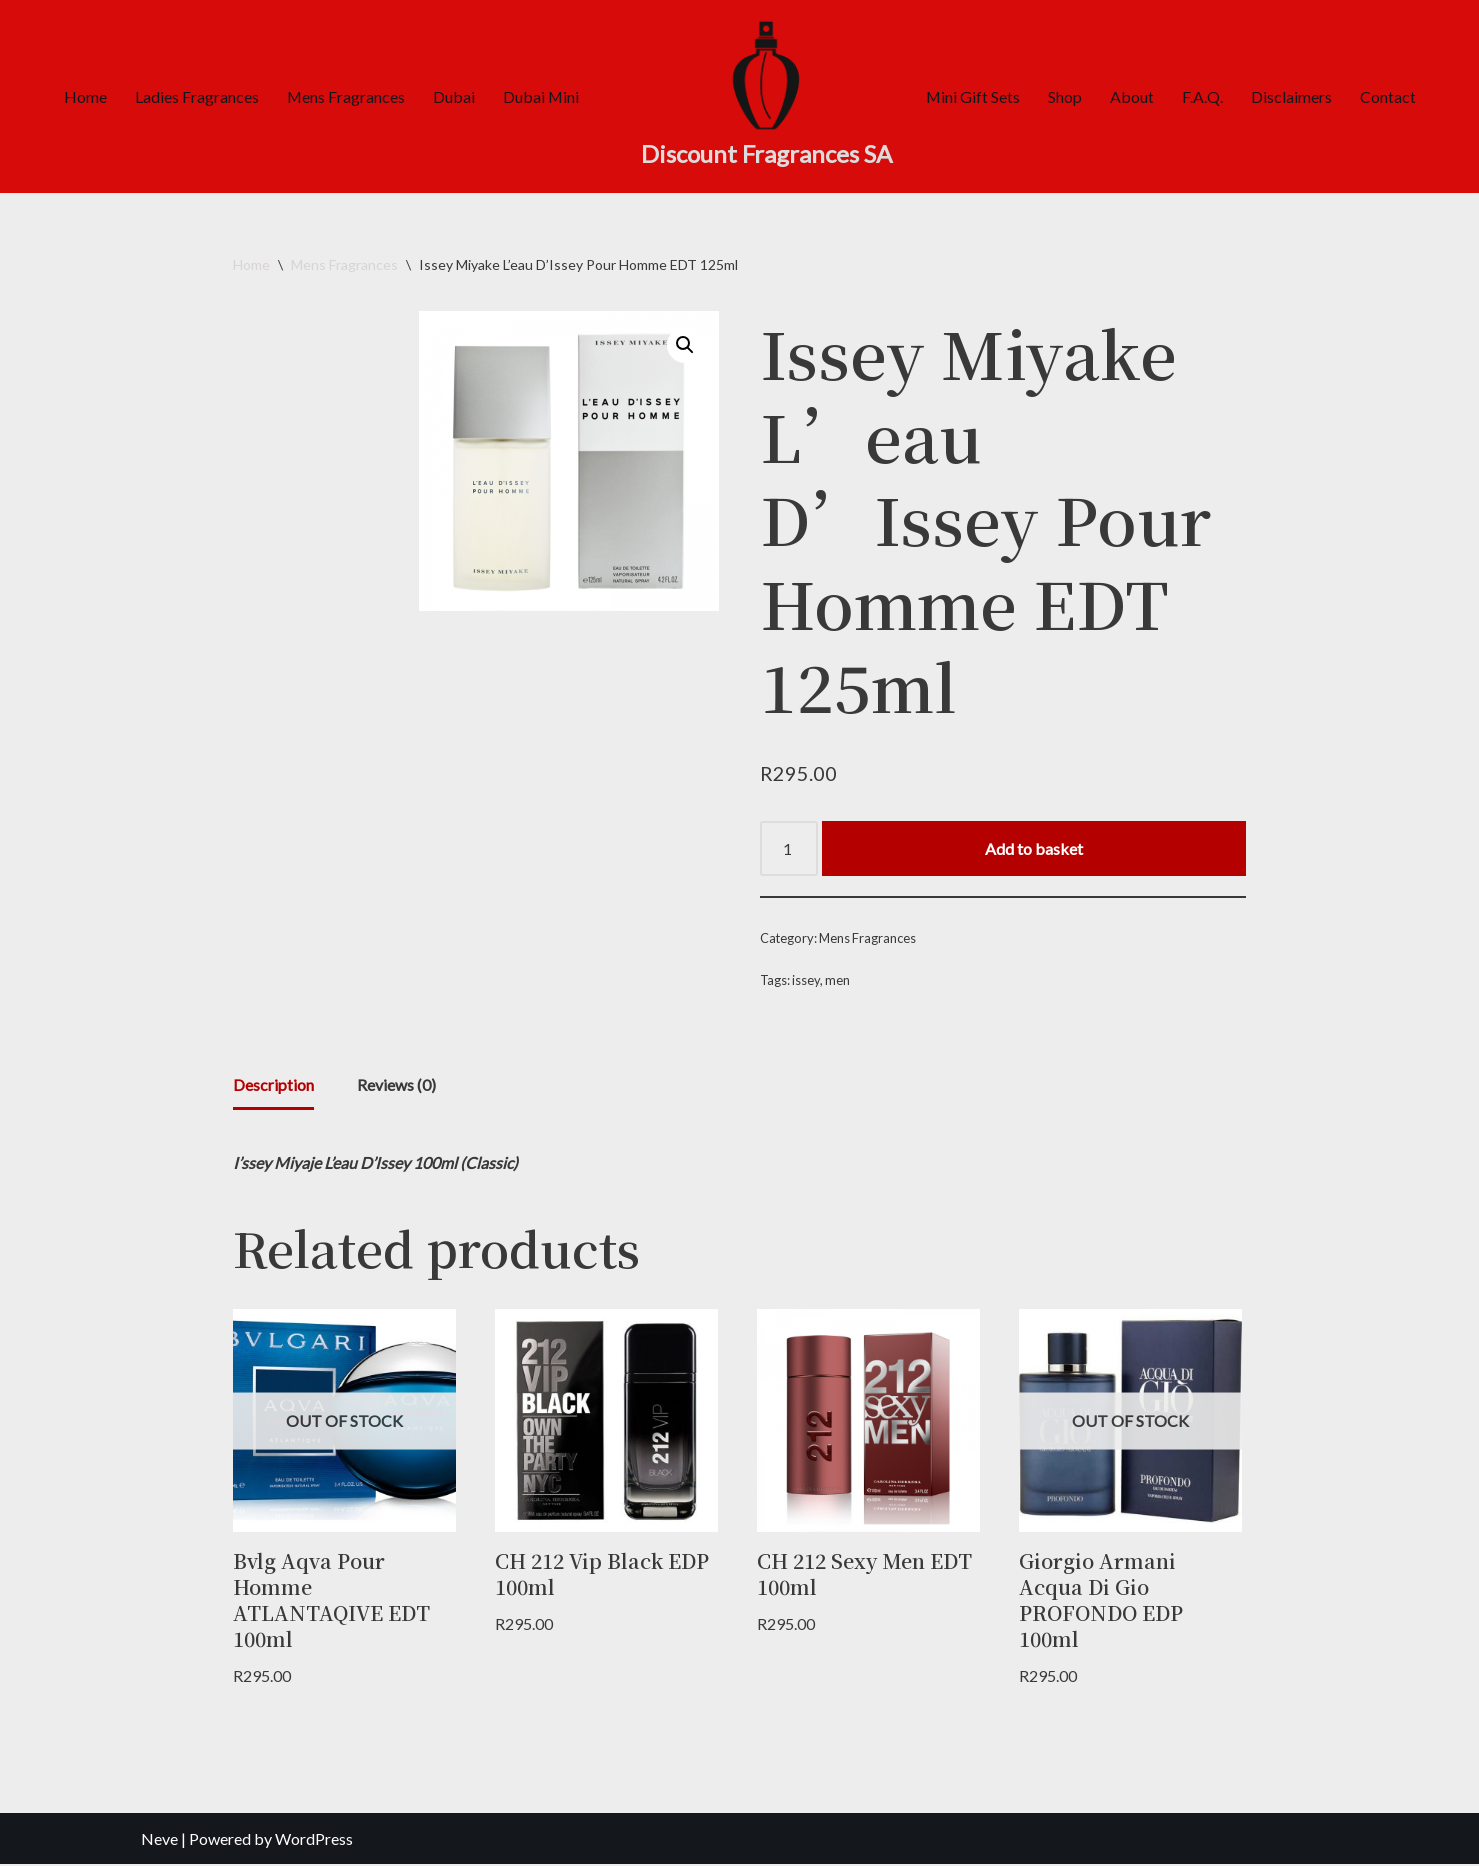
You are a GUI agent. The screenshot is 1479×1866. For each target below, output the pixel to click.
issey (807, 982)
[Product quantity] (789, 849)
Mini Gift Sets (973, 96)
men (839, 982)
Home (83, 96)
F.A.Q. (1203, 96)
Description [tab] (273, 1086)
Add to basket (1034, 848)
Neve (159, 1840)
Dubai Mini (540, 96)
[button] (685, 345)
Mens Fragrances (344, 96)
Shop (1066, 96)
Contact (1389, 96)
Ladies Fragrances (195, 96)
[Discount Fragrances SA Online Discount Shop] (766, 96)
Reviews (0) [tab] (396, 1086)
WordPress (314, 1840)
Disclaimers (1292, 96)
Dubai (453, 96)
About (1133, 96)
